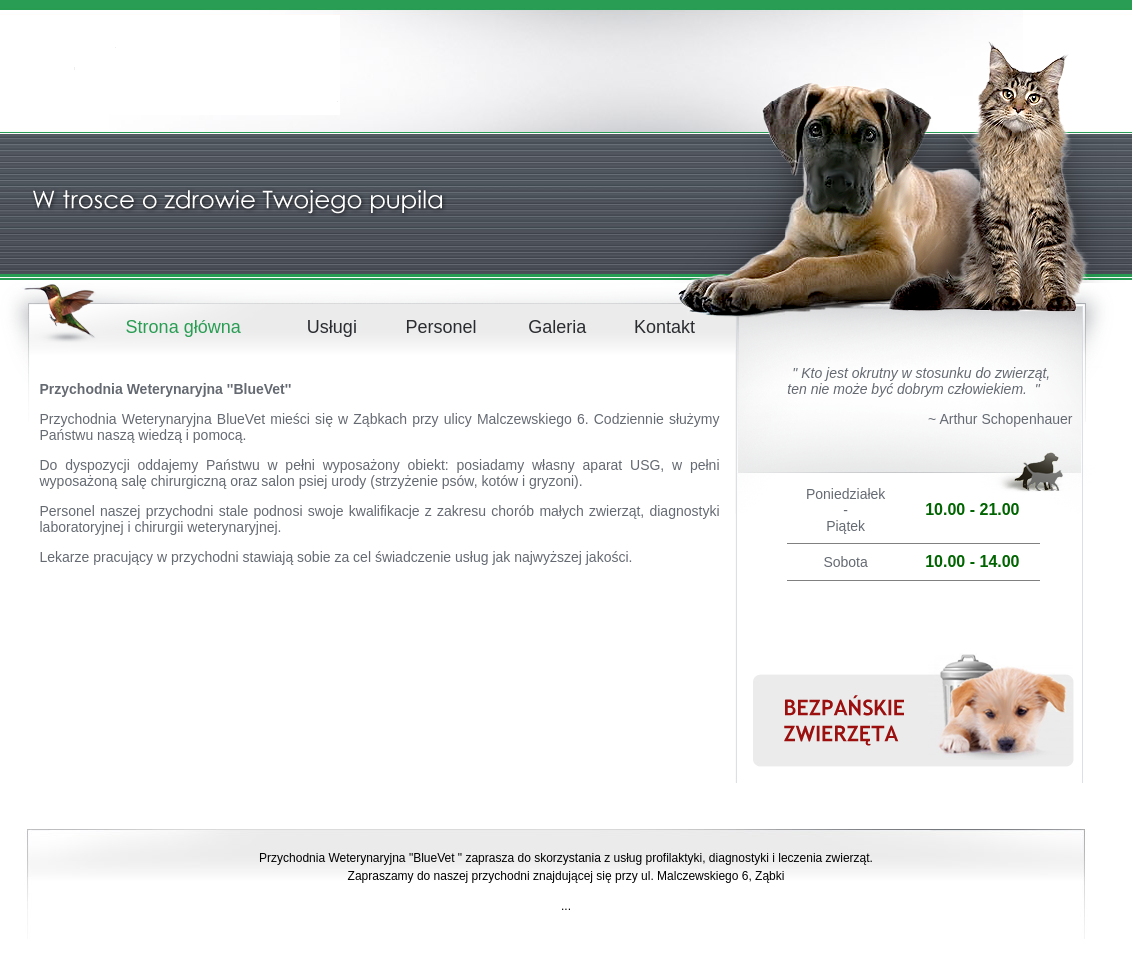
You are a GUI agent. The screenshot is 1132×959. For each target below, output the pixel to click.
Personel (440, 327)
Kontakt (664, 327)
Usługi (332, 327)
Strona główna (183, 327)
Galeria (557, 327)
